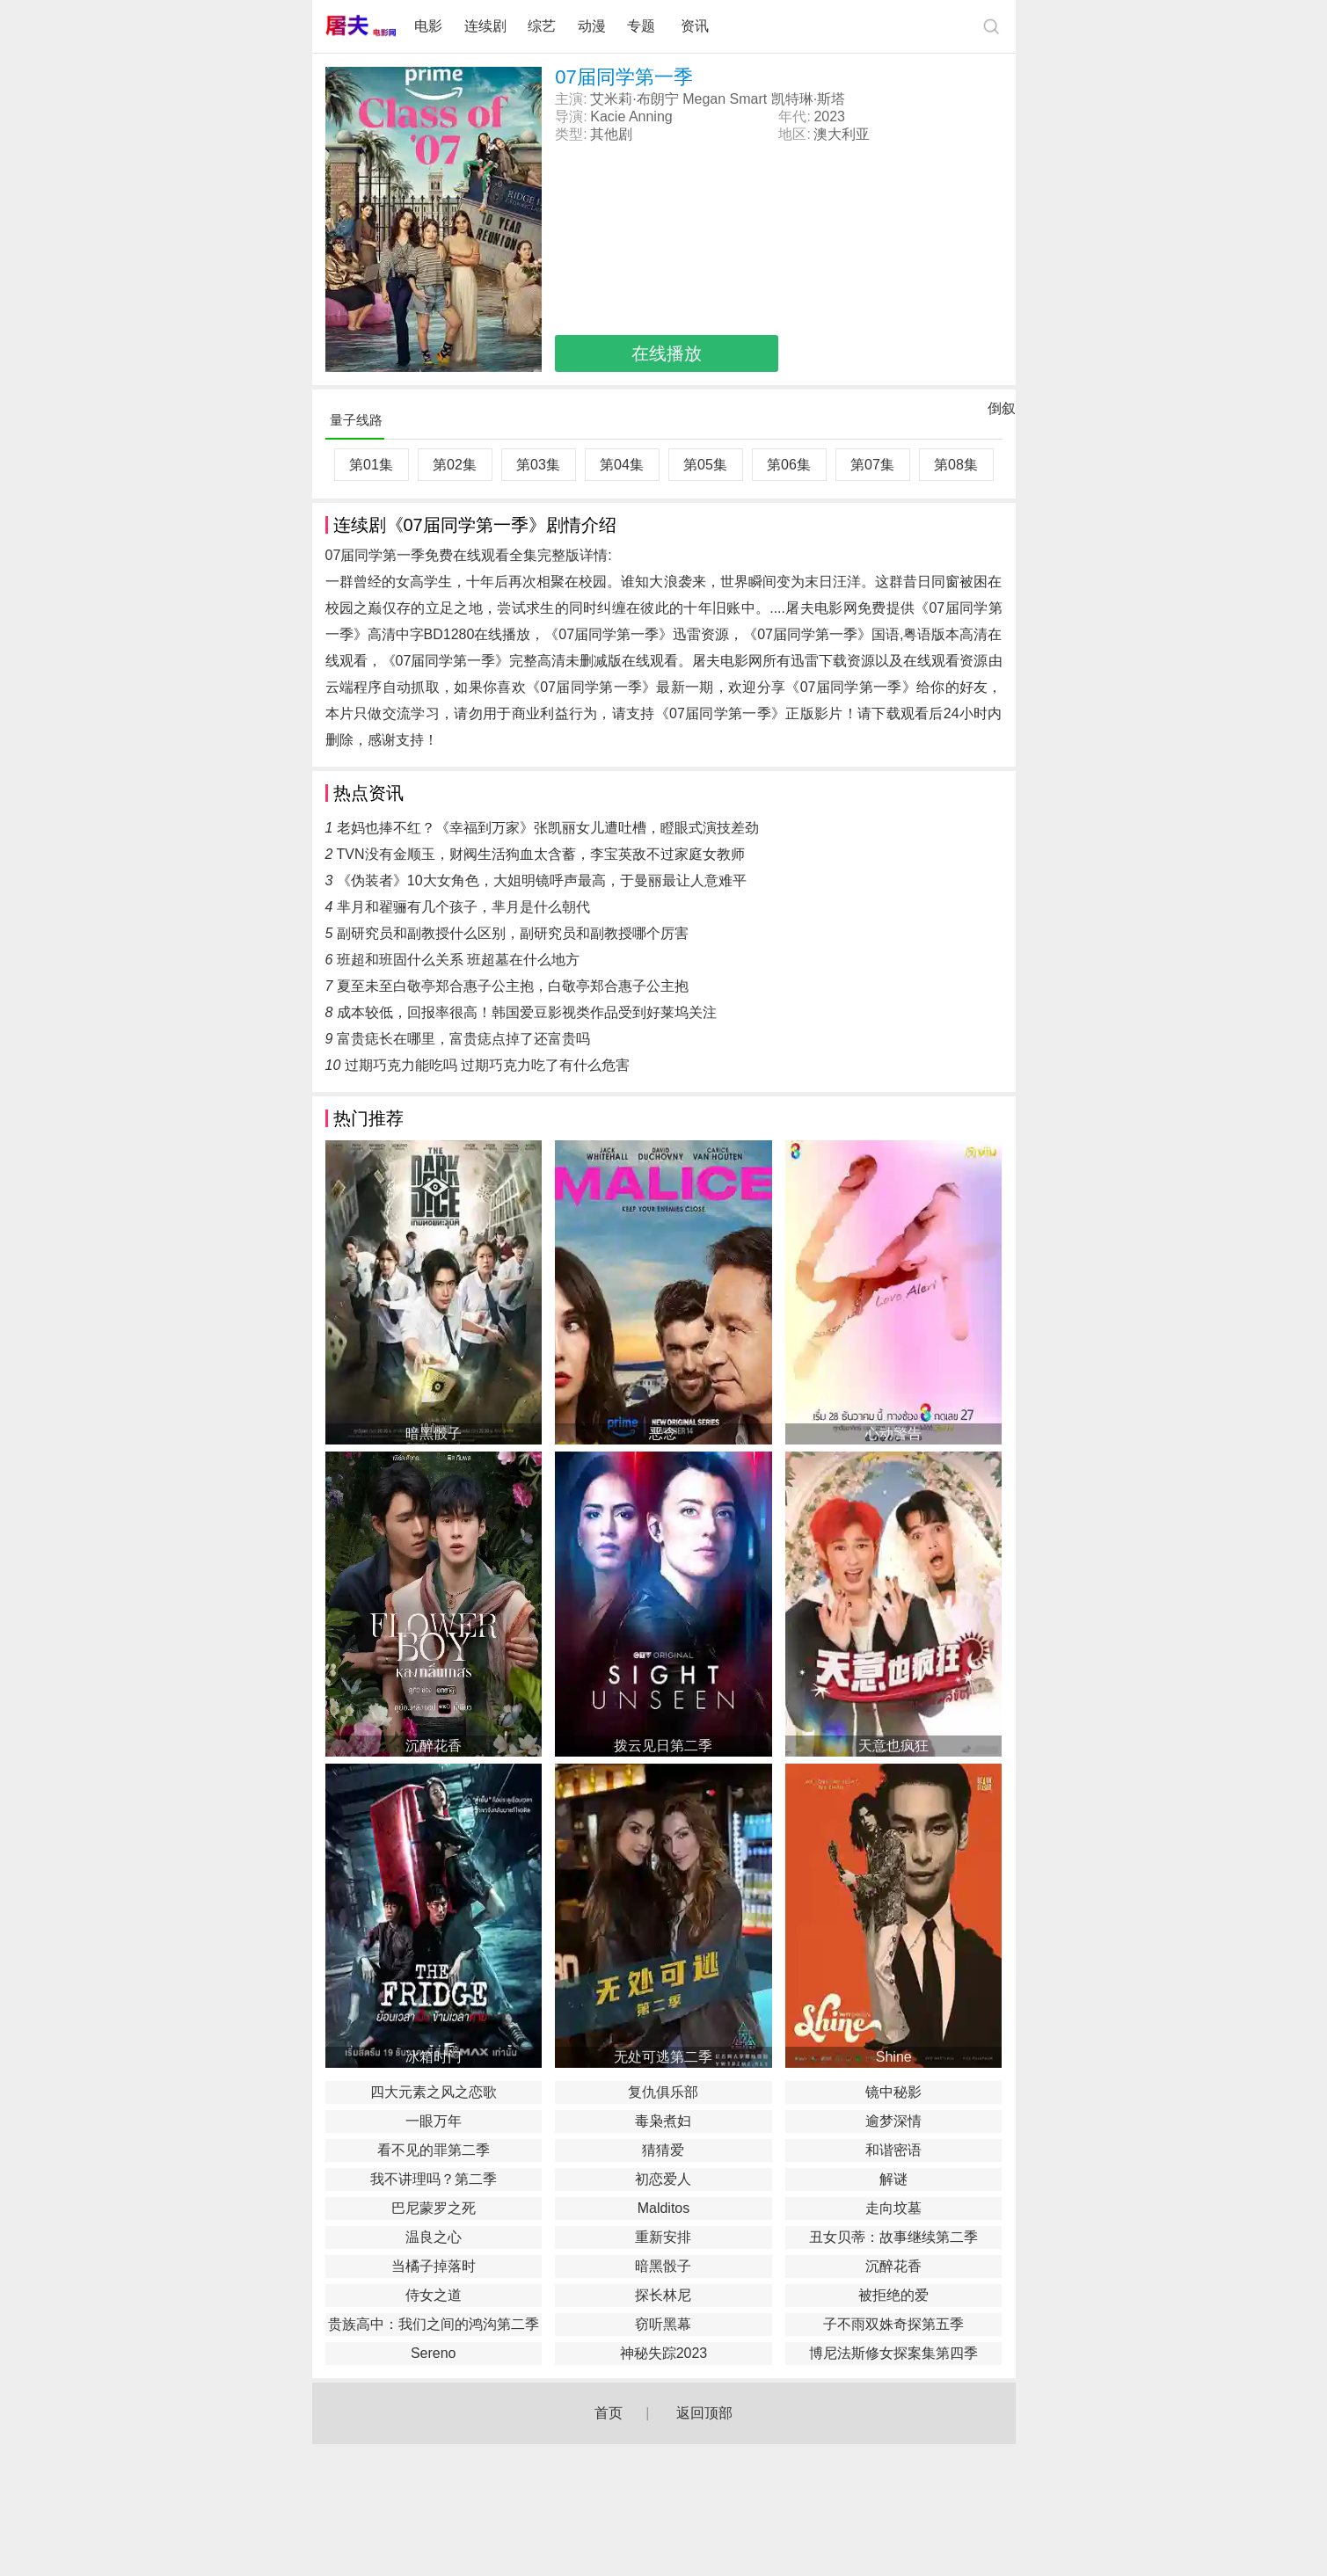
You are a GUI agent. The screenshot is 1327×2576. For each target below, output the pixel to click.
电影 (428, 25)
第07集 (872, 464)
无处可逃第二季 (663, 2056)
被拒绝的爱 (893, 2295)
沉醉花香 (433, 1745)
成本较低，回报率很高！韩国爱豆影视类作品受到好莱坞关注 (527, 1012)
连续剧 (485, 25)
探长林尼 (663, 2295)
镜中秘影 (893, 2092)
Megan (703, 98)
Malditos (664, 2208)
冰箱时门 (433, 2056)
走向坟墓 (893, 2208)
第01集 (371, 464)
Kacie (607, 116)
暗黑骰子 (433, 1433)
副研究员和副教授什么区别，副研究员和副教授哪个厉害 (513, 933)
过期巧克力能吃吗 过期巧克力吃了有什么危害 (487, 1065)
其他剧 (611, 134)
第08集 (956, 464)
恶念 (663, 1433)
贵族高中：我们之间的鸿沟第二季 (433, 2324)
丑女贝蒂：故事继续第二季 (893, 2237)
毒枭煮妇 (663, 2121)
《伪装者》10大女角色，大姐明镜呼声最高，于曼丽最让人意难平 (542, 880)
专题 (643, 25)
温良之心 (433, 2237)
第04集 (622, 464)
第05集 (705, 464)
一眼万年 (433, 2121)
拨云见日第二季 (663, 1745)
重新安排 (663, 2237)
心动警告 (893, 1433)
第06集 (789, 464)
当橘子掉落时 (433, 2266)
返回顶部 (704, 2412)
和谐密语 (893, 2150)
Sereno (433, 2353)
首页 (608, 2412)
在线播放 (666, 353)
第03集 (538, 464)
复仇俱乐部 (663, 2092)
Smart (749, 98)
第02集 (455, 464)
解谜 (893, 2179)
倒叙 (1002, 412)
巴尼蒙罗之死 (433, 2208)
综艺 (542, 25)
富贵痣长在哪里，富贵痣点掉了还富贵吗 (463, 1038)
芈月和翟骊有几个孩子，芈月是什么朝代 (463, 906)
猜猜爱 (663, 2150)
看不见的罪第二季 (433, 2150)
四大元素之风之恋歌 (433, 2092)
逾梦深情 (893, 2121)
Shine (894, 2056)
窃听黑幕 (663, 2324)
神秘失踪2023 (664, 2353)
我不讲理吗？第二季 (433, 2179)
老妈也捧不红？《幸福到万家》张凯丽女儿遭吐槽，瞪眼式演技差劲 (548, 827)
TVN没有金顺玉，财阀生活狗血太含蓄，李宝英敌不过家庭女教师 (541, 854)
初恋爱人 (663, 2179)
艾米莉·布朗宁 (634, 98)
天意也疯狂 (893, 1745)
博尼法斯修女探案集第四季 (893, 2353)
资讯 (695, 25)
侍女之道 (433, 2295)
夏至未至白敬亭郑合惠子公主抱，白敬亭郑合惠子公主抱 (513, 986)
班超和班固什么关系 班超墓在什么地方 (458, 959)
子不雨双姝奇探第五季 (893, 2324)
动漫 (592, 25)
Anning (651, 116)
